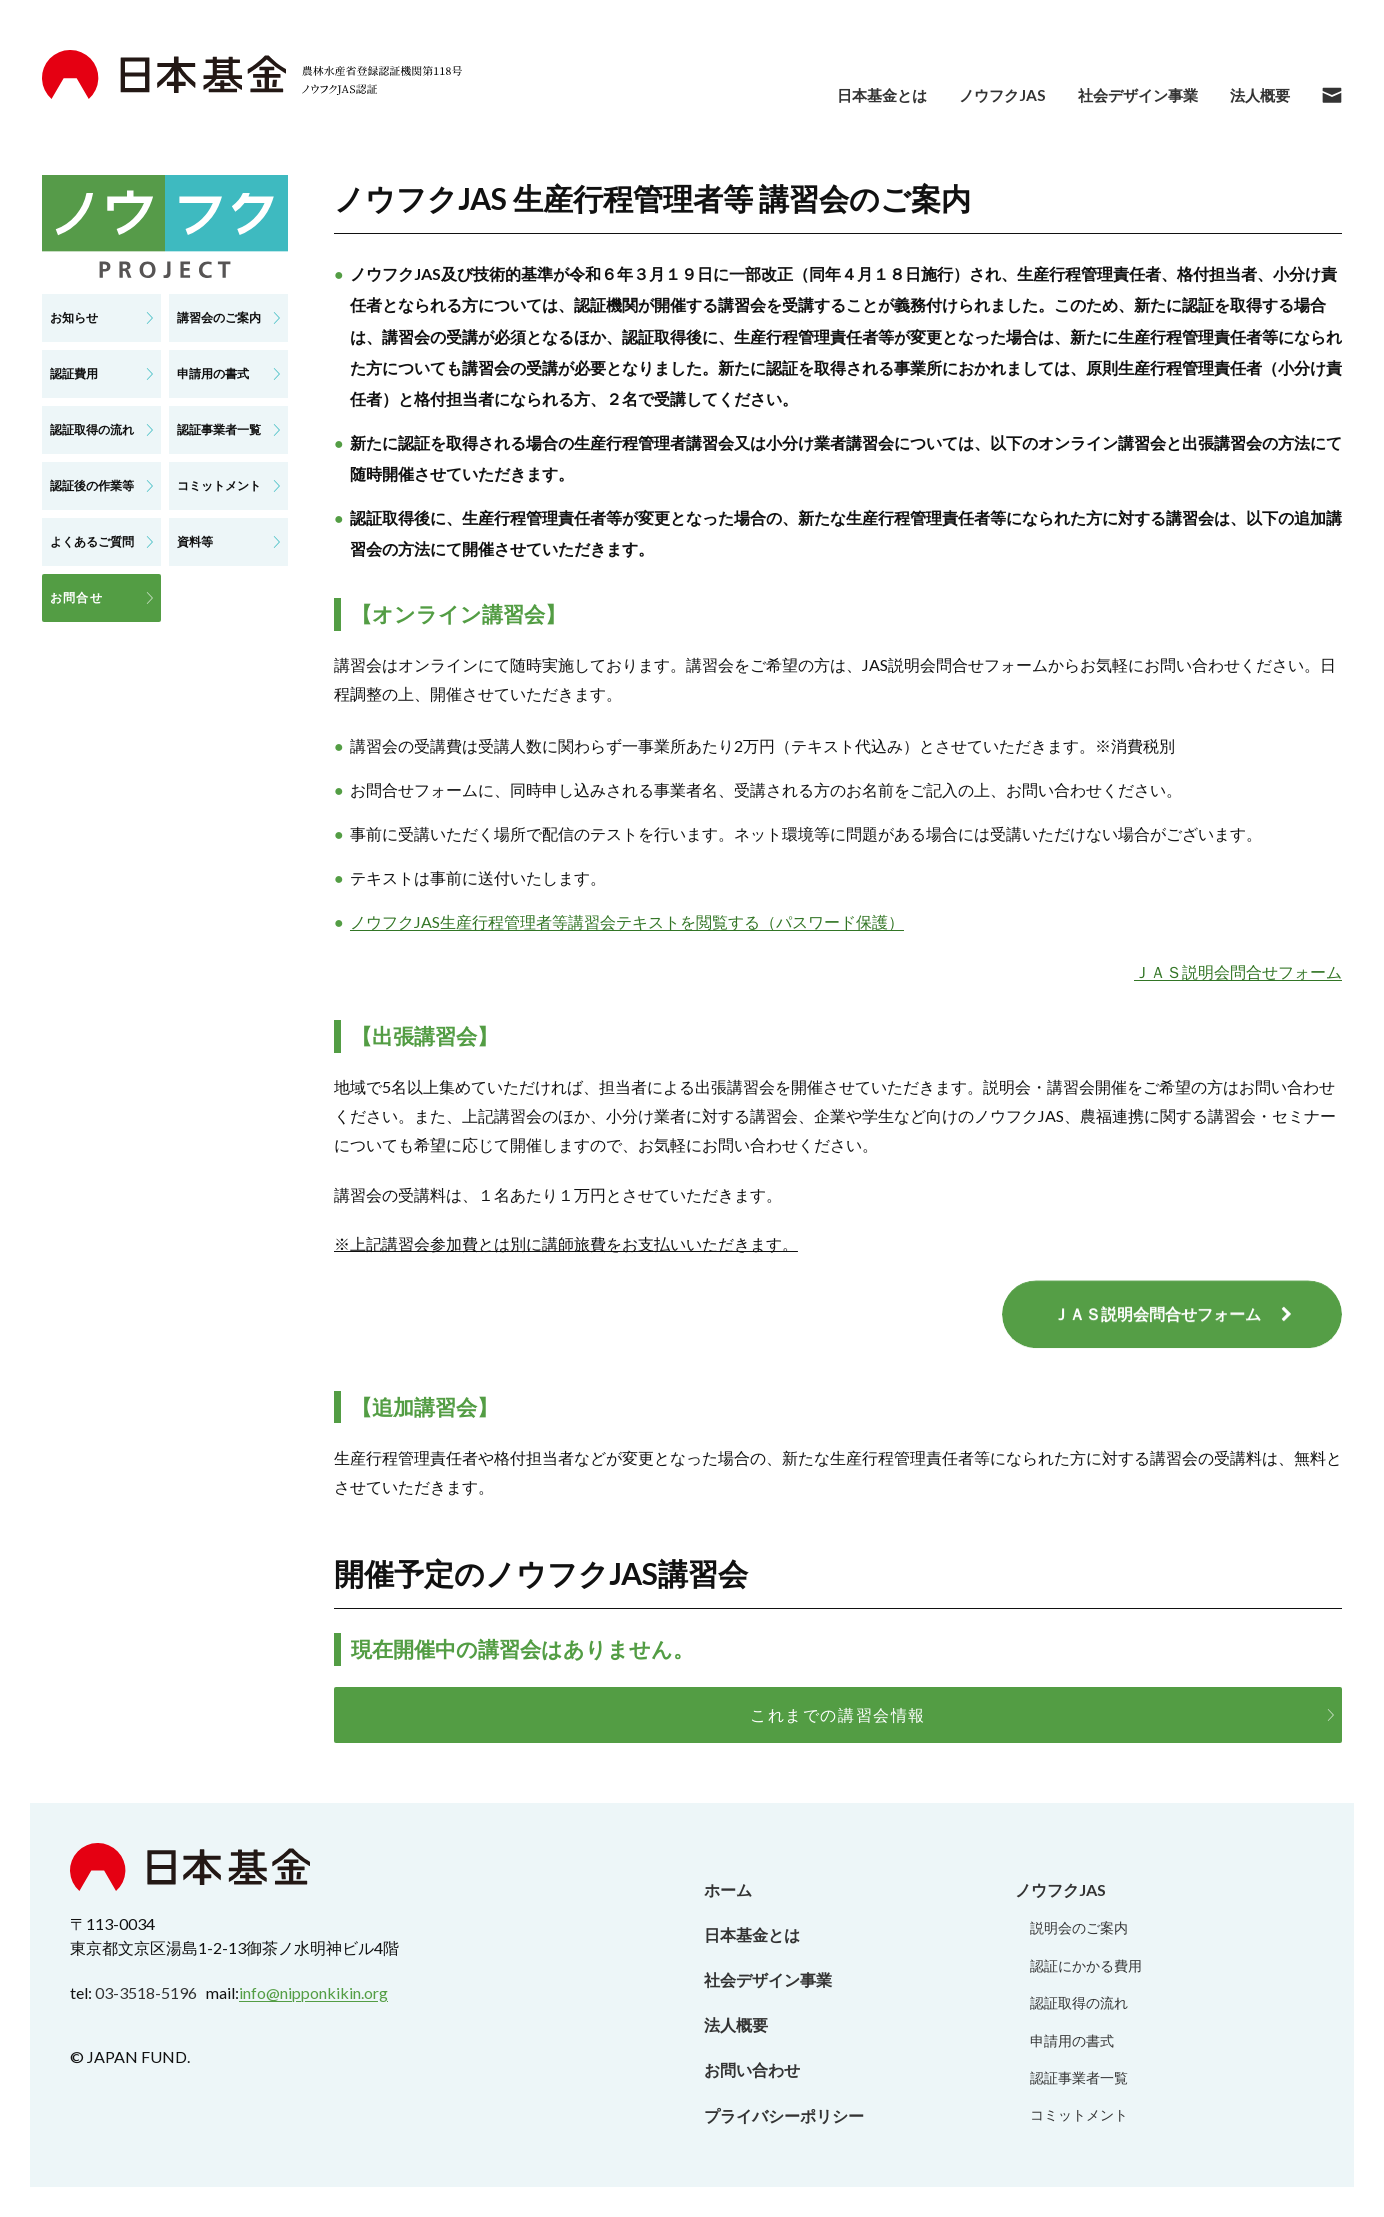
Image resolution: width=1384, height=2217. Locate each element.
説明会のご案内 (1079, 1927)
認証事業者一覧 (1079, 2077)
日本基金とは (752, 1934)
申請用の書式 (1072, 2040)
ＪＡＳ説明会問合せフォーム (1238, 971)
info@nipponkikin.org (313, 1992)
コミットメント (1079, 2114)
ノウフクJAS (1060, 1889)
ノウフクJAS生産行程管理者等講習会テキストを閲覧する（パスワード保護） (627, 921)
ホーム (728, 1889)
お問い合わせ (752, 2069)
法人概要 (736, 2024)
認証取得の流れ (1079, 2002)
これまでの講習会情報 (838, 1714)
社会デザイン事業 (768, 1979)
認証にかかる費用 (1086, 1965)
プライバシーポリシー (784, 2115)
